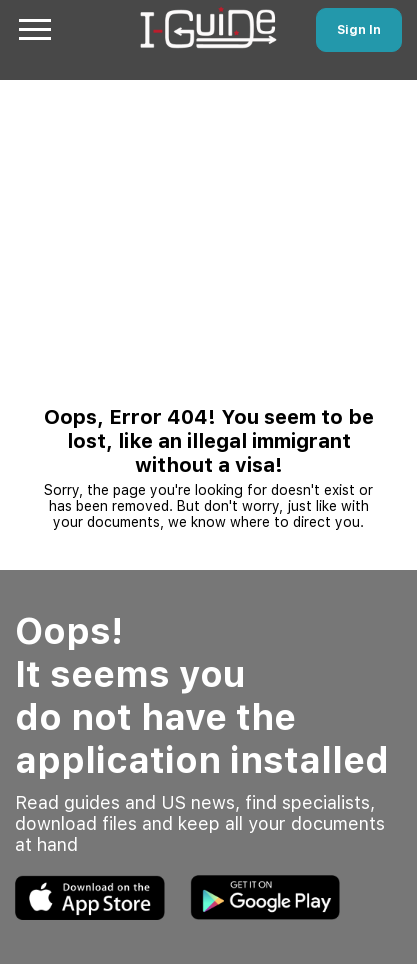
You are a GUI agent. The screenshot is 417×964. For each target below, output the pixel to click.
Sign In (359, 30)
